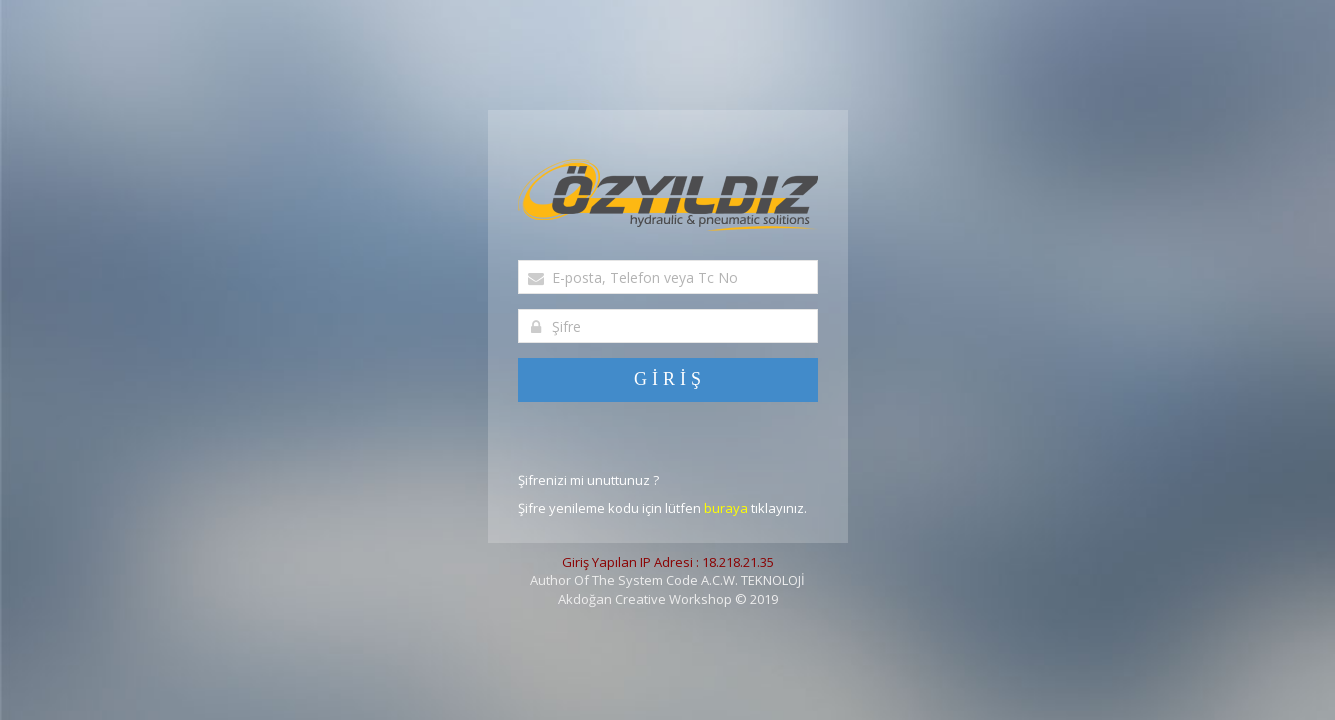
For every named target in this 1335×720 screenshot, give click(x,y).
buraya (726, 508)
